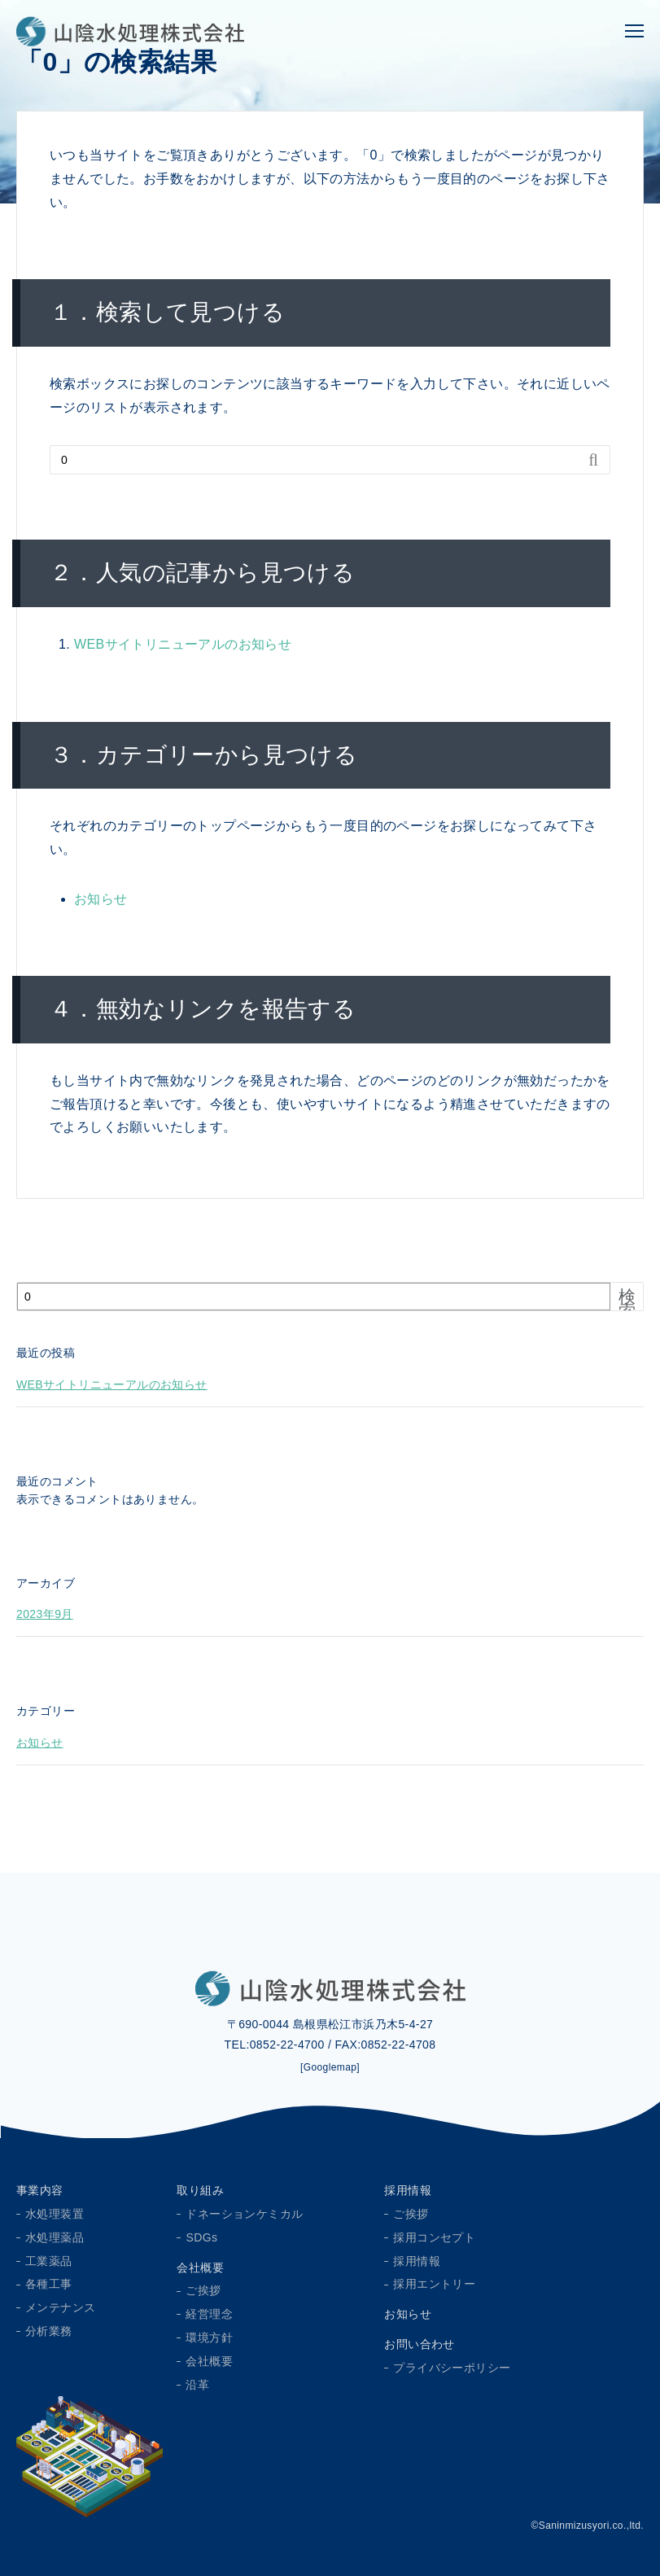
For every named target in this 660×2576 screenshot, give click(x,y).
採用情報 (407, 2190)
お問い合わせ (419, 2344)
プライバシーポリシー (451, 2367)
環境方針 (209, 2337)
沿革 (197, 2384)
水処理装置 (54, 2213)
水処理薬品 (54, 2237)
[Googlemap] (330, 2067)
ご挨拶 (203, 2290)
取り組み (200, 2190)
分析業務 (48, 2331)
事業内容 (39, 2190)
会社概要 (200, 2267)
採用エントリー (434, 2283)
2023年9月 (44, 1613)
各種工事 (48, 2283)
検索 (627, 1304)
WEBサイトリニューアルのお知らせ (182, 644)
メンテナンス (60, 2307)
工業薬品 (48, 2261)
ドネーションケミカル (244, 2213)
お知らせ (101, 899)
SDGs (201, 2237)
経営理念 (209, 2313)
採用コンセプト (434, 2237)
